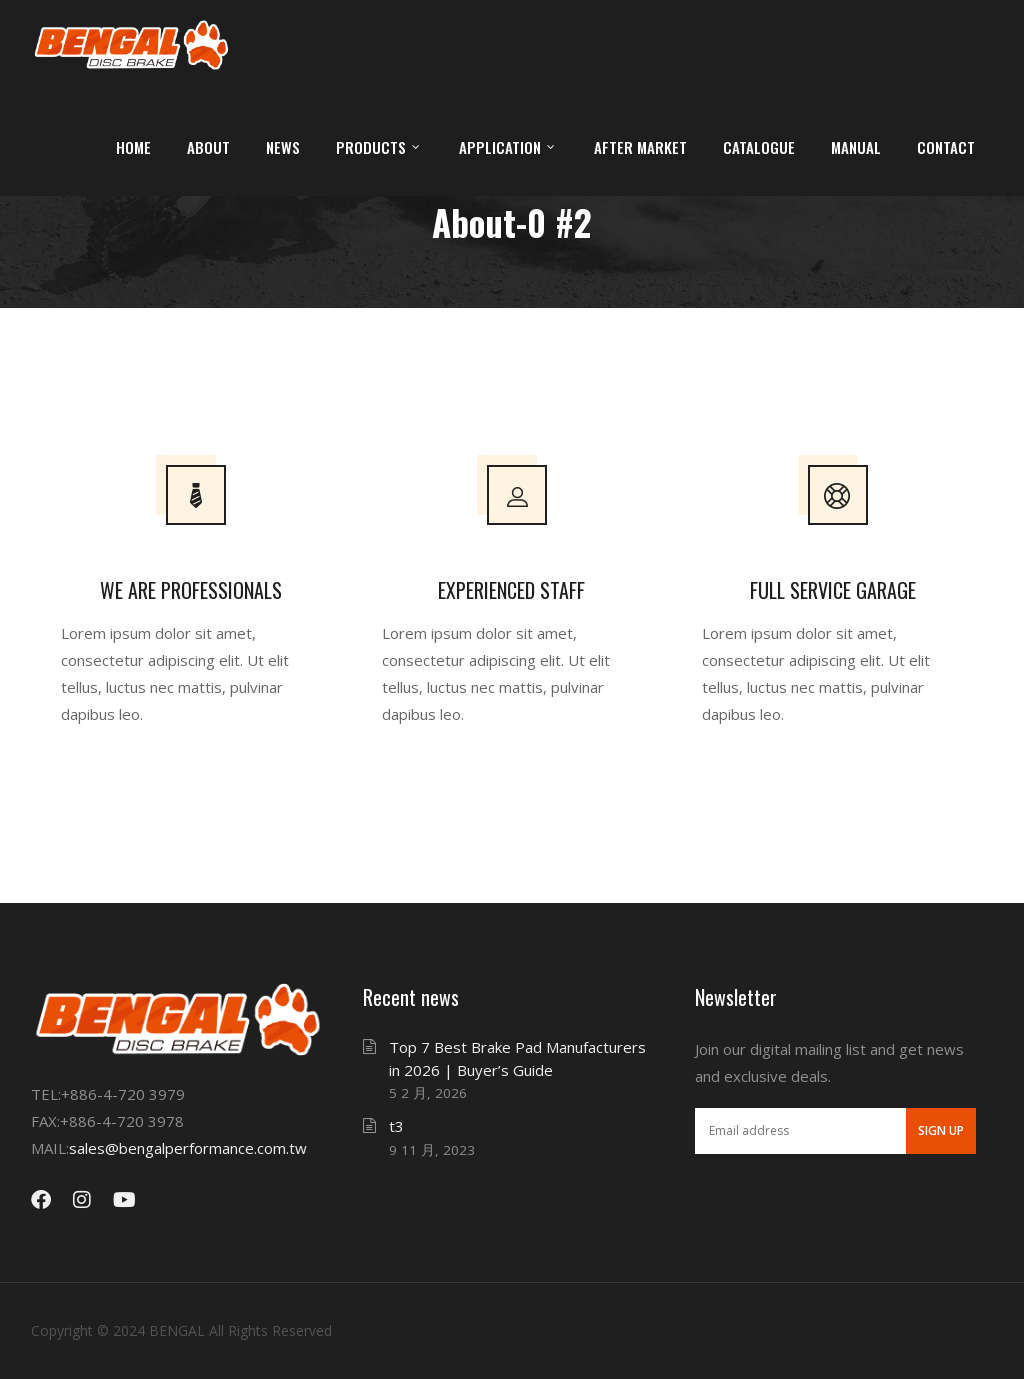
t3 (396, 1126)
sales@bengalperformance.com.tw (188, 1148)
